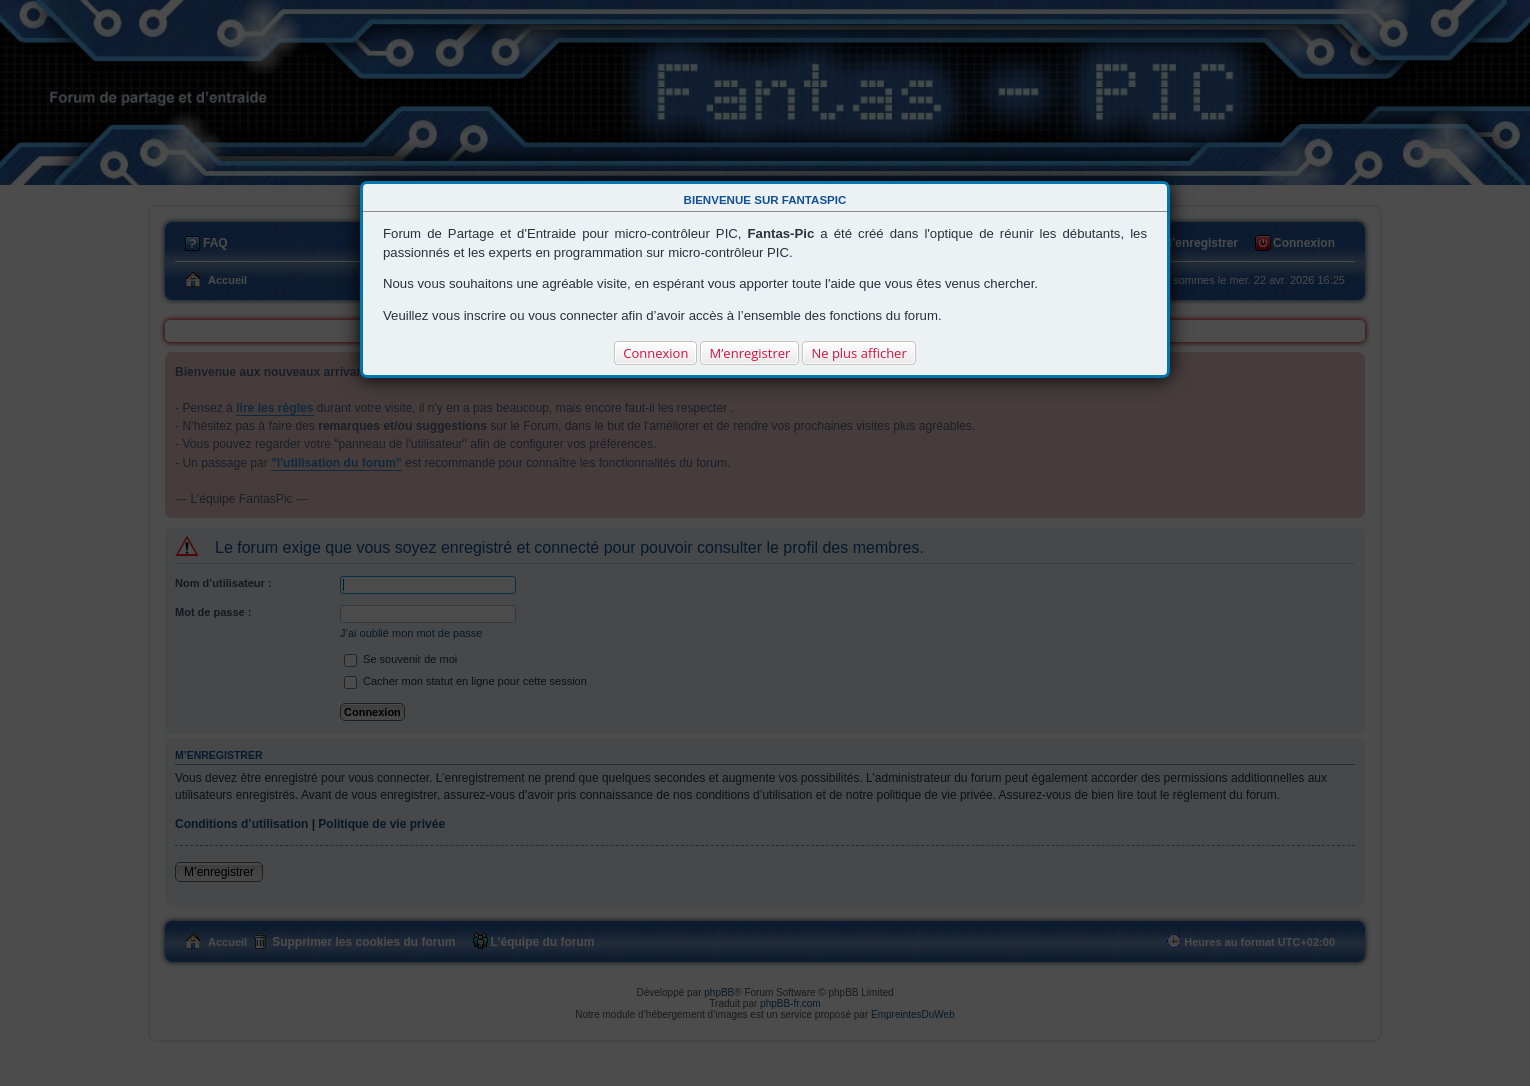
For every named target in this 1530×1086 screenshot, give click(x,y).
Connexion (655, 353)
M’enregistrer (749, 353)
